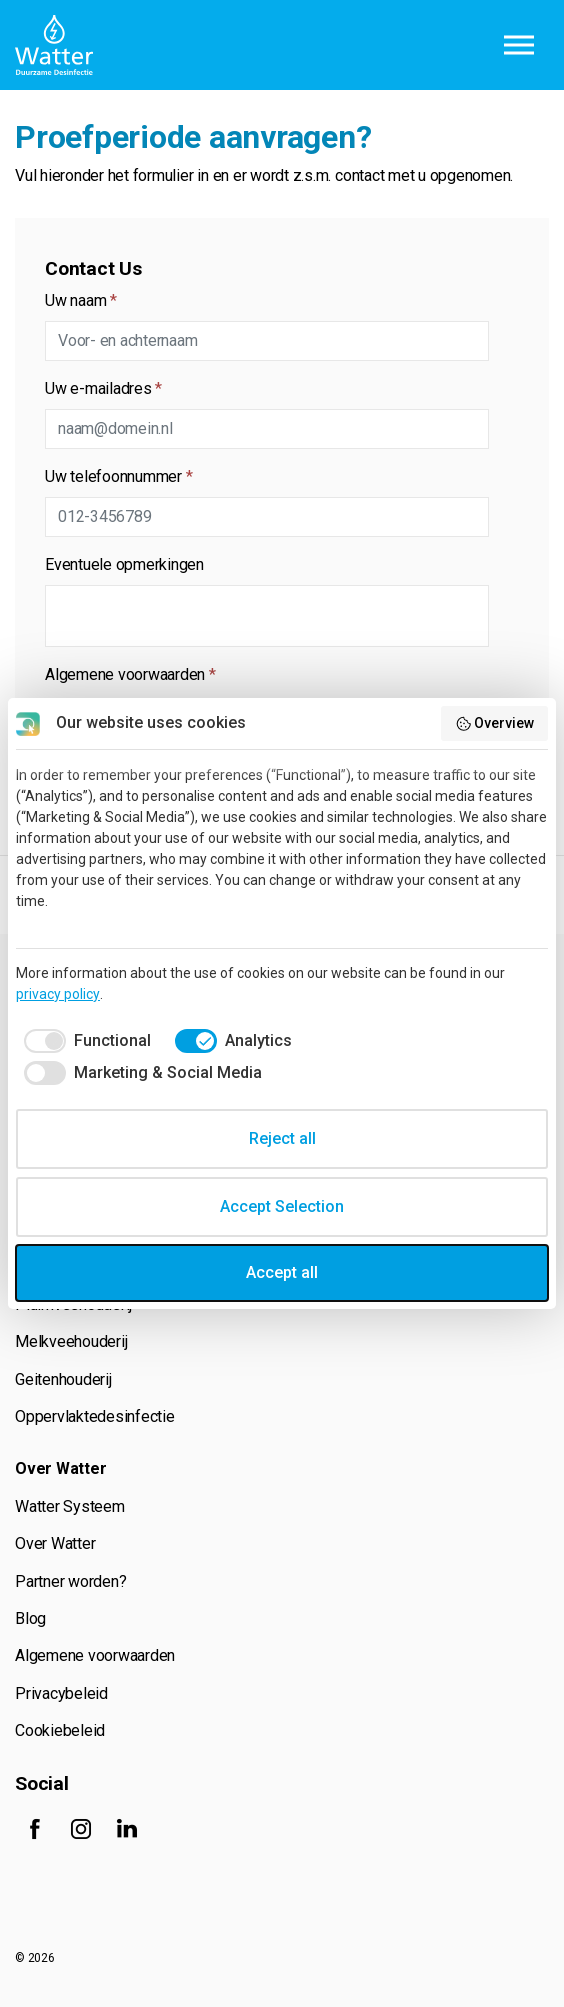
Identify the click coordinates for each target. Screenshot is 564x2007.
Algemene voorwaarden (130, 674)
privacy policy (58, 994)
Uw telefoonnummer (118, 476)
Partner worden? (70, 1581)
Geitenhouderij (63, 1379)
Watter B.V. (54, 45)
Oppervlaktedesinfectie (95, 1416)
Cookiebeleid (60, 1730)
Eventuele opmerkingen (124, 564)
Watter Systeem (70, 1506)
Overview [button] (495, 724)
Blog (30, 1618)
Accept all (282, 1272)
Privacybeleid (61, 1693)
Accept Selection (282, 1206)
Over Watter (55, 1543)
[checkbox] (83, 1041)
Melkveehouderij (71, 1341)
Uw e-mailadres (103, 388)
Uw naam (81, 300)
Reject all (282, 1138)
